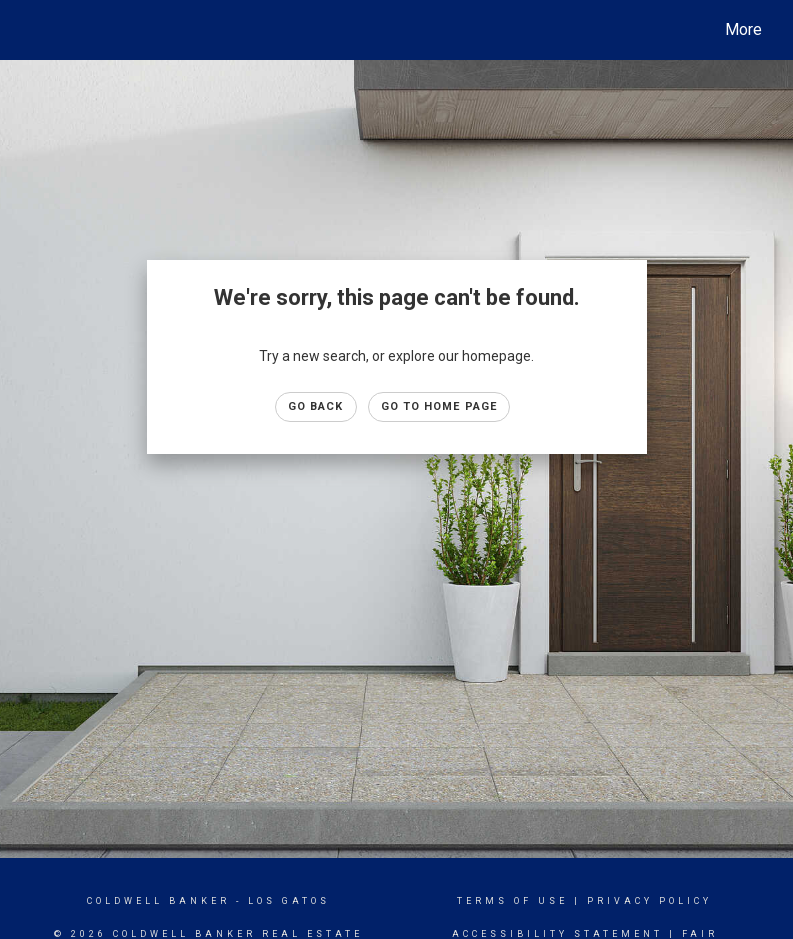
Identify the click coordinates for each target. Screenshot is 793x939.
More (743, 29)
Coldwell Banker (158, 901)
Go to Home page (439, 406)
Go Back (316, 406)
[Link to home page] (32, 30)
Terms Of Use (512, 901)
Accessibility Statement (557, 934)
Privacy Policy (649, 901)
